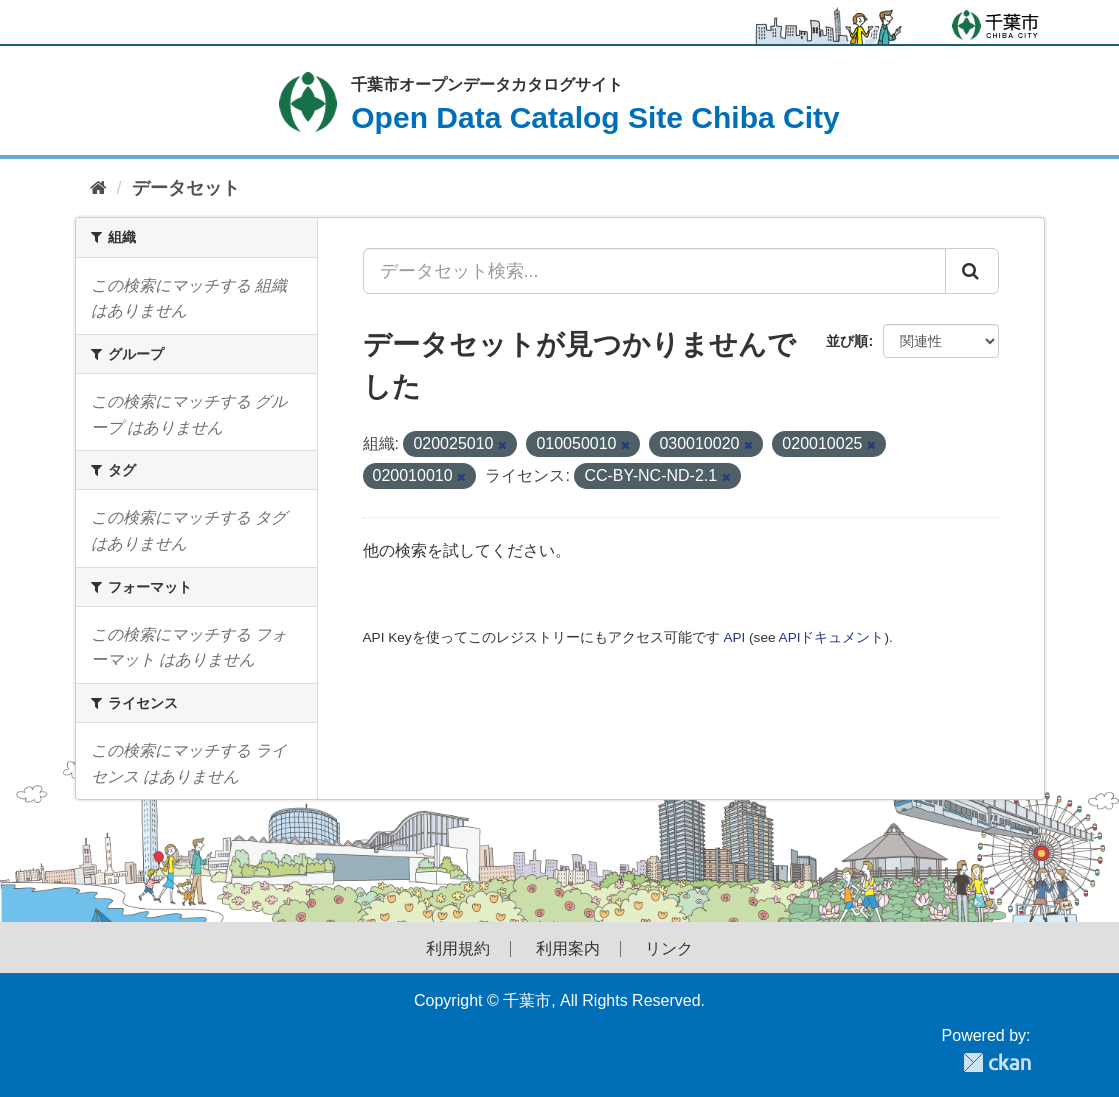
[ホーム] (98, 188)
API (734, 637)
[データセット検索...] (654, 271)
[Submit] (972, 271)
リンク (669, 949)
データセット (186, 188)
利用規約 (458, 949)
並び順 (847, 341)
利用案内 (568, 949)
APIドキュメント (832, 637)
